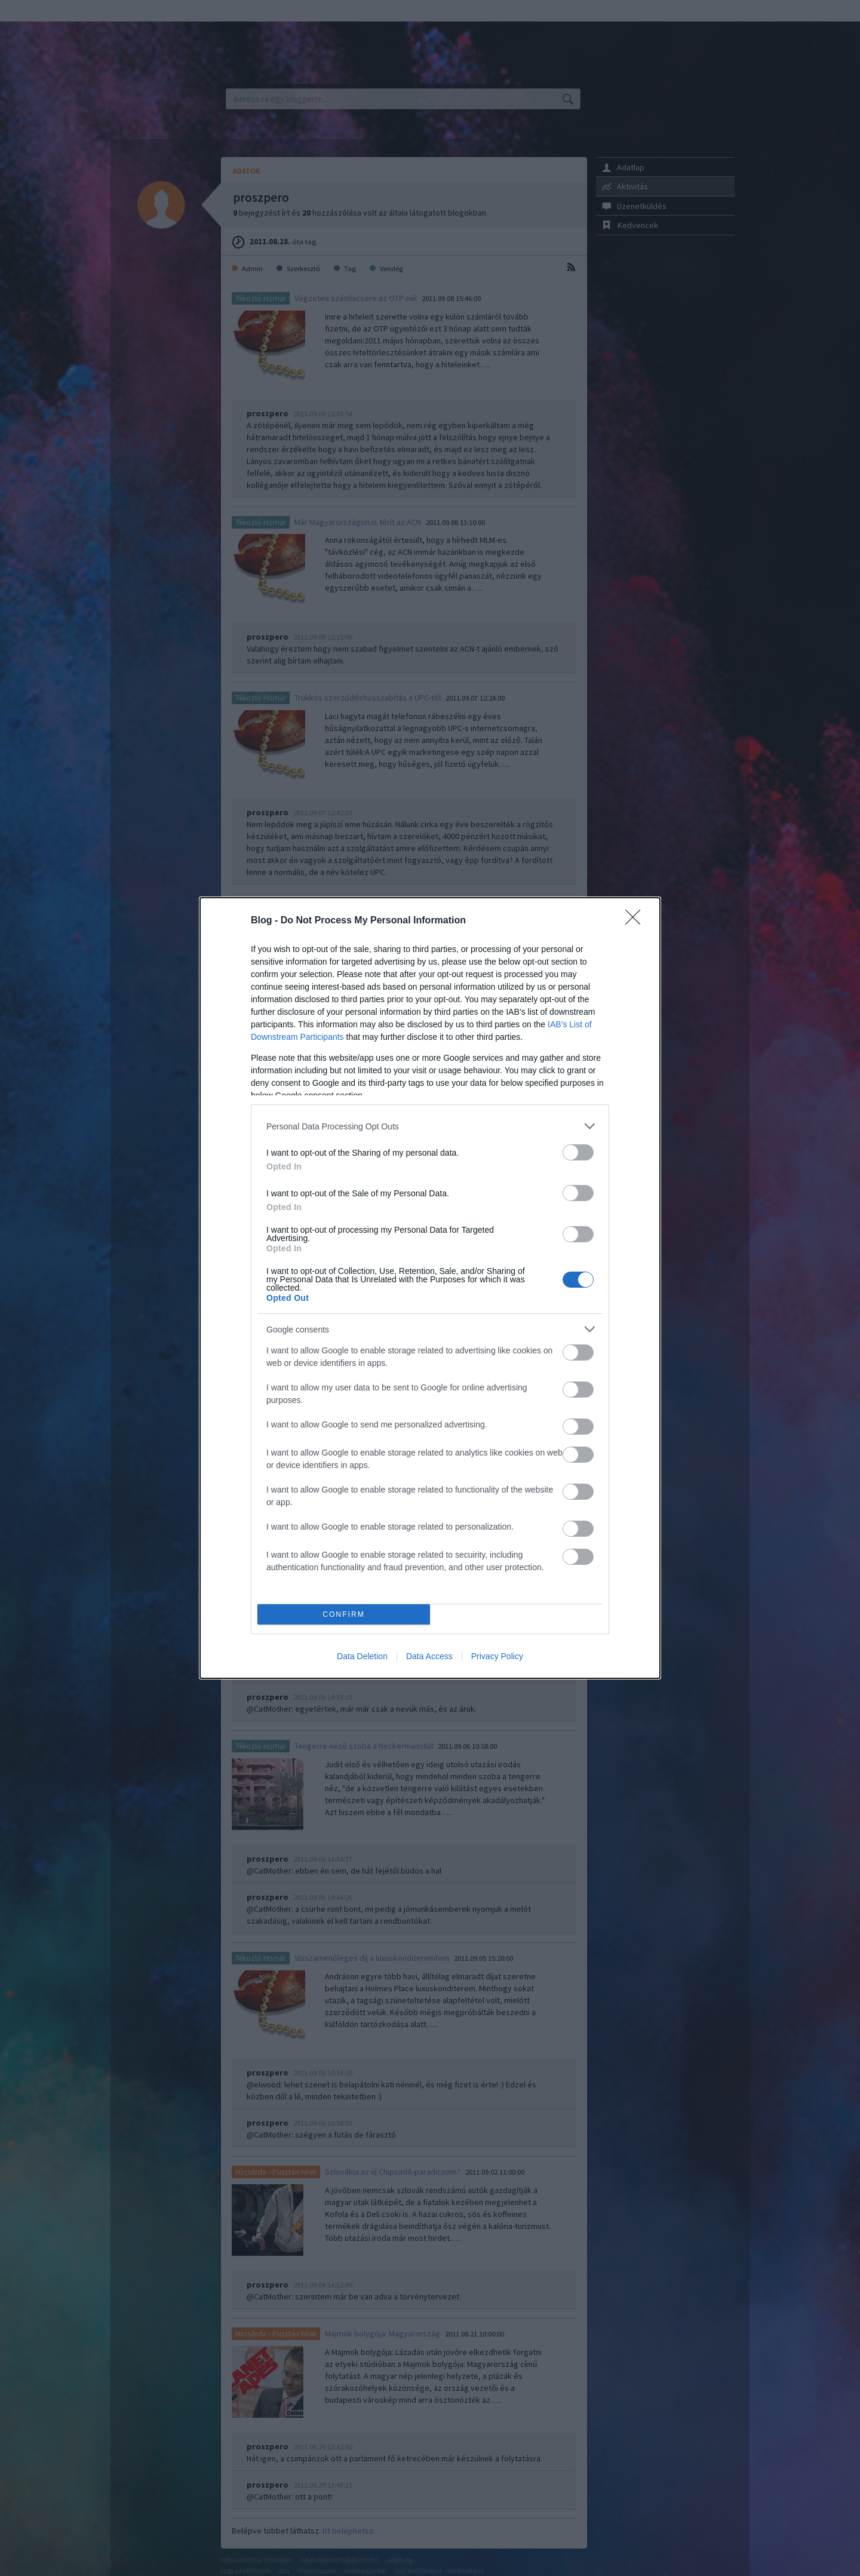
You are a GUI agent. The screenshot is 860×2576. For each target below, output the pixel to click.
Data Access (429, 1656)
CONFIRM (343, 1614)
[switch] (578, 1152)
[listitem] (430, 1126)
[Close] (636, 921)
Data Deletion (362, 1656)
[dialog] (430, 1288)
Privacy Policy (497, 1656)
